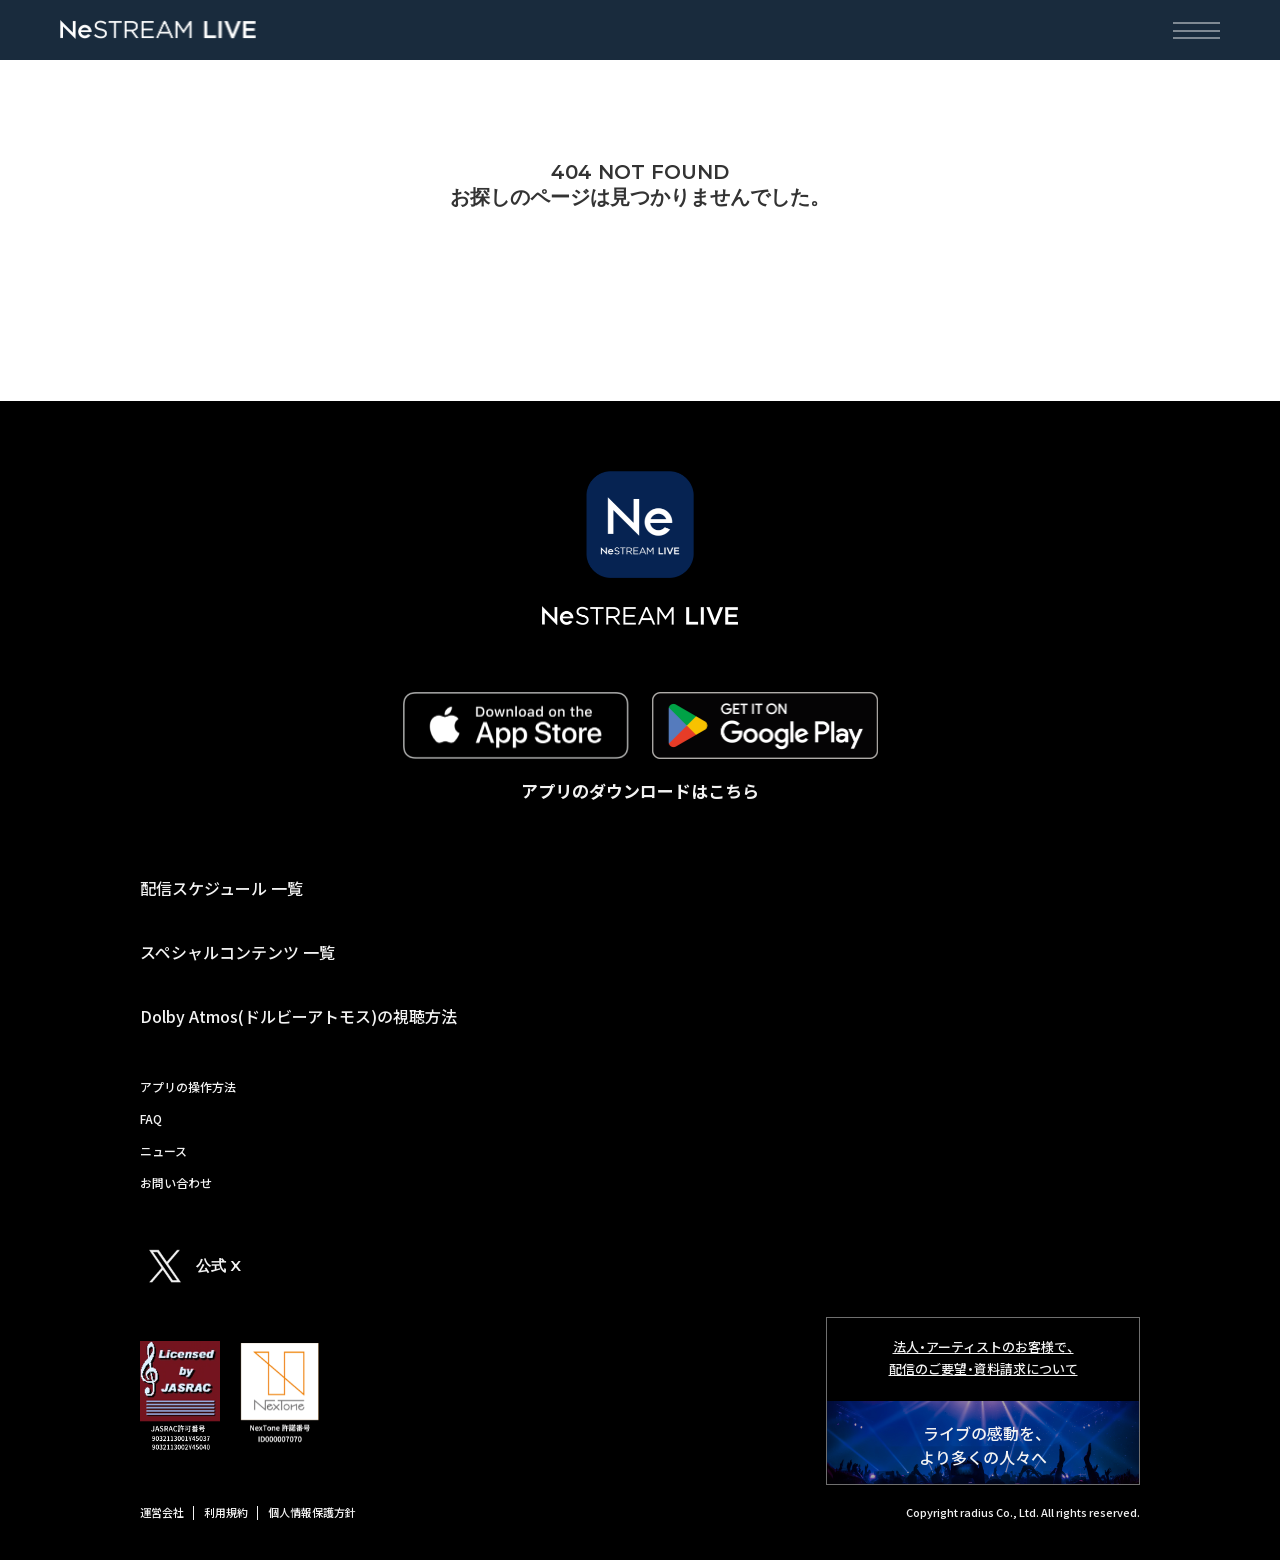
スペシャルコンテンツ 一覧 (237, 952)
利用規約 (226, 1512)
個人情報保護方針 (312, 1512)
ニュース (163, 1150)
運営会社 (162, 1512)
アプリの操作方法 (188, 1086)
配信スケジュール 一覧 (221, 888)
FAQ (151, 1118)
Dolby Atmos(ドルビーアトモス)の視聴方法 (298, 1016)
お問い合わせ (176, 1182)
